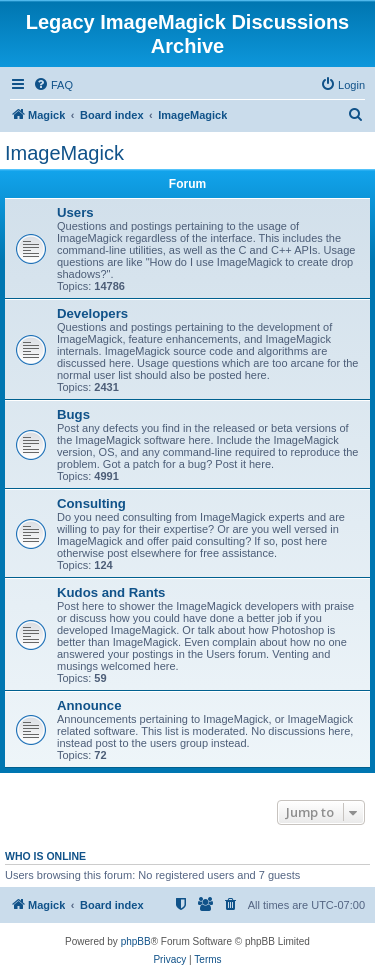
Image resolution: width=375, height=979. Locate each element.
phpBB (136, 941)
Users (75, 212)
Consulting (91, 503)
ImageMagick (64, 153)
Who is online (45, 856)
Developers (92, 313)
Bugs (73, 414)
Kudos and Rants (111, 592)
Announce (89, 705)
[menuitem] (53, 85)
